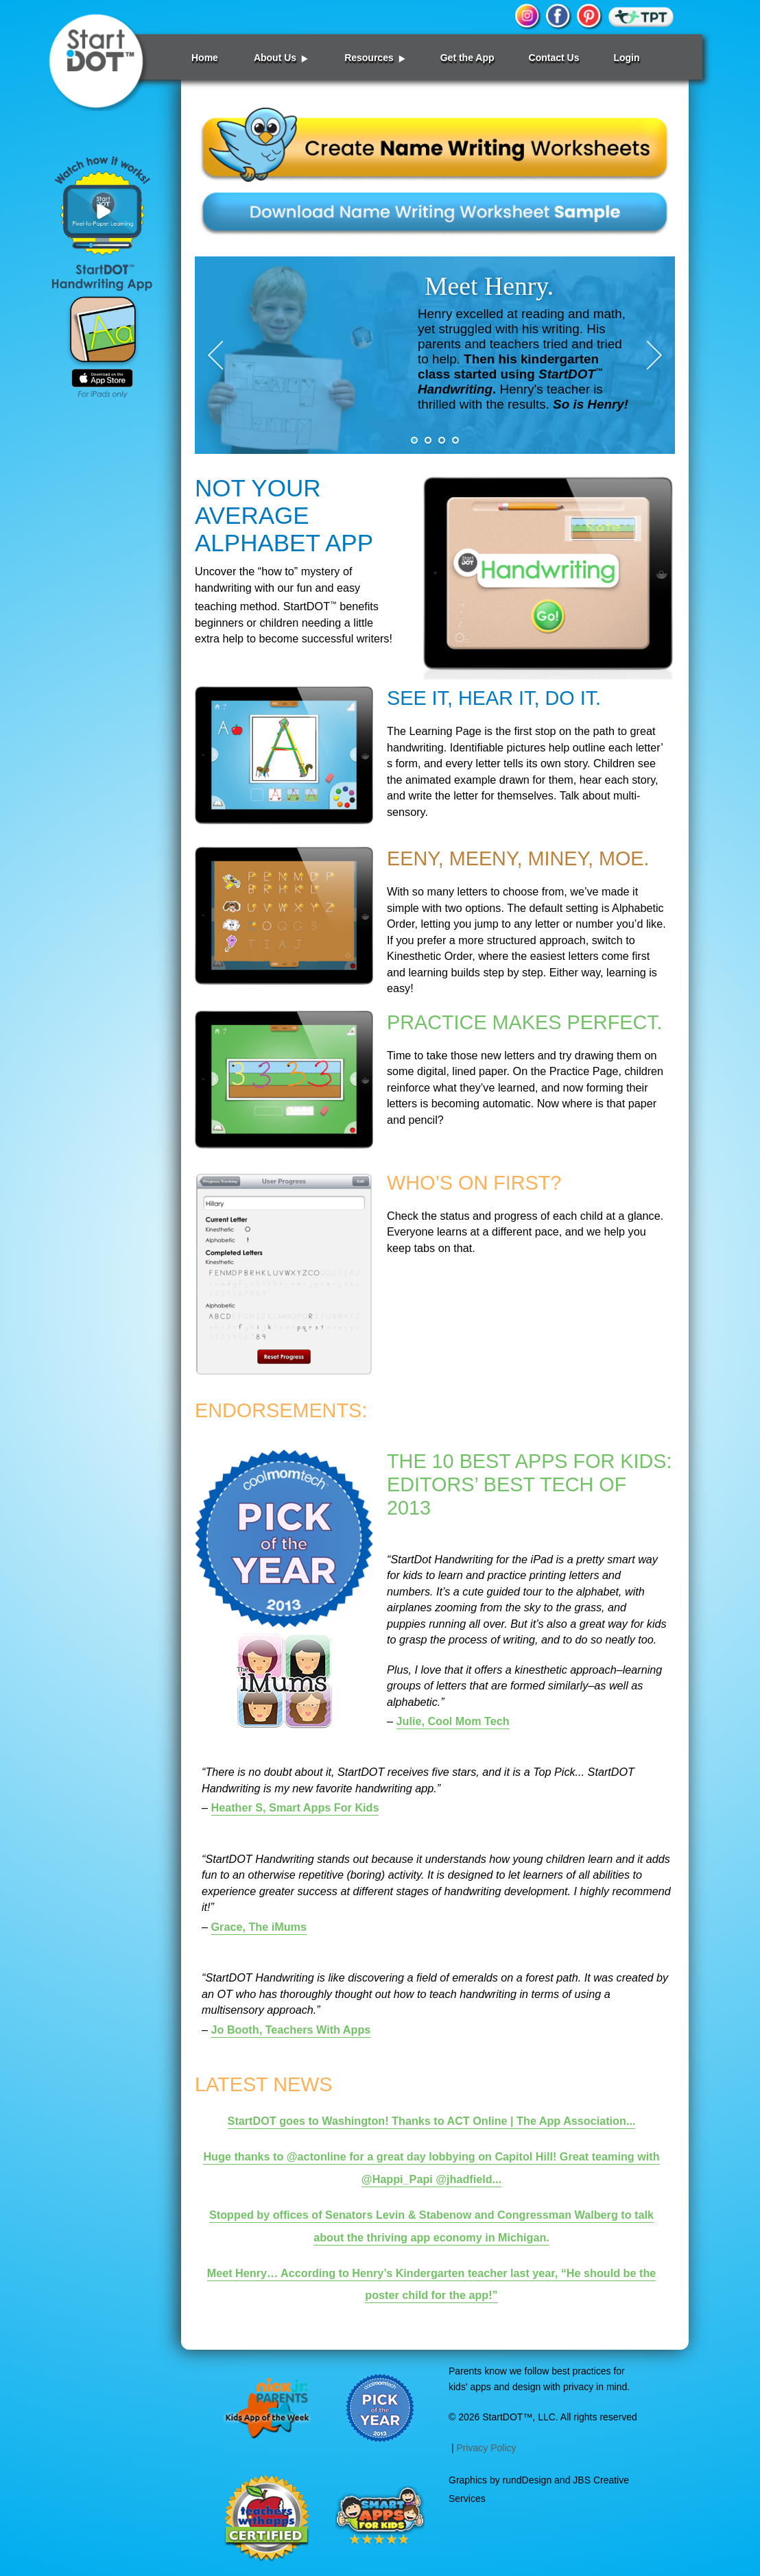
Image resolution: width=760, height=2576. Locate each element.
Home (204, 57)
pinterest (589, 17)
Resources (369, 57)
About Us (275, 57)
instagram (527, 17)
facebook (558, 17)
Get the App (467, 57)
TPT (640, 17)
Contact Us (554, 57)
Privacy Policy (486, 2447)
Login (626, 57)
